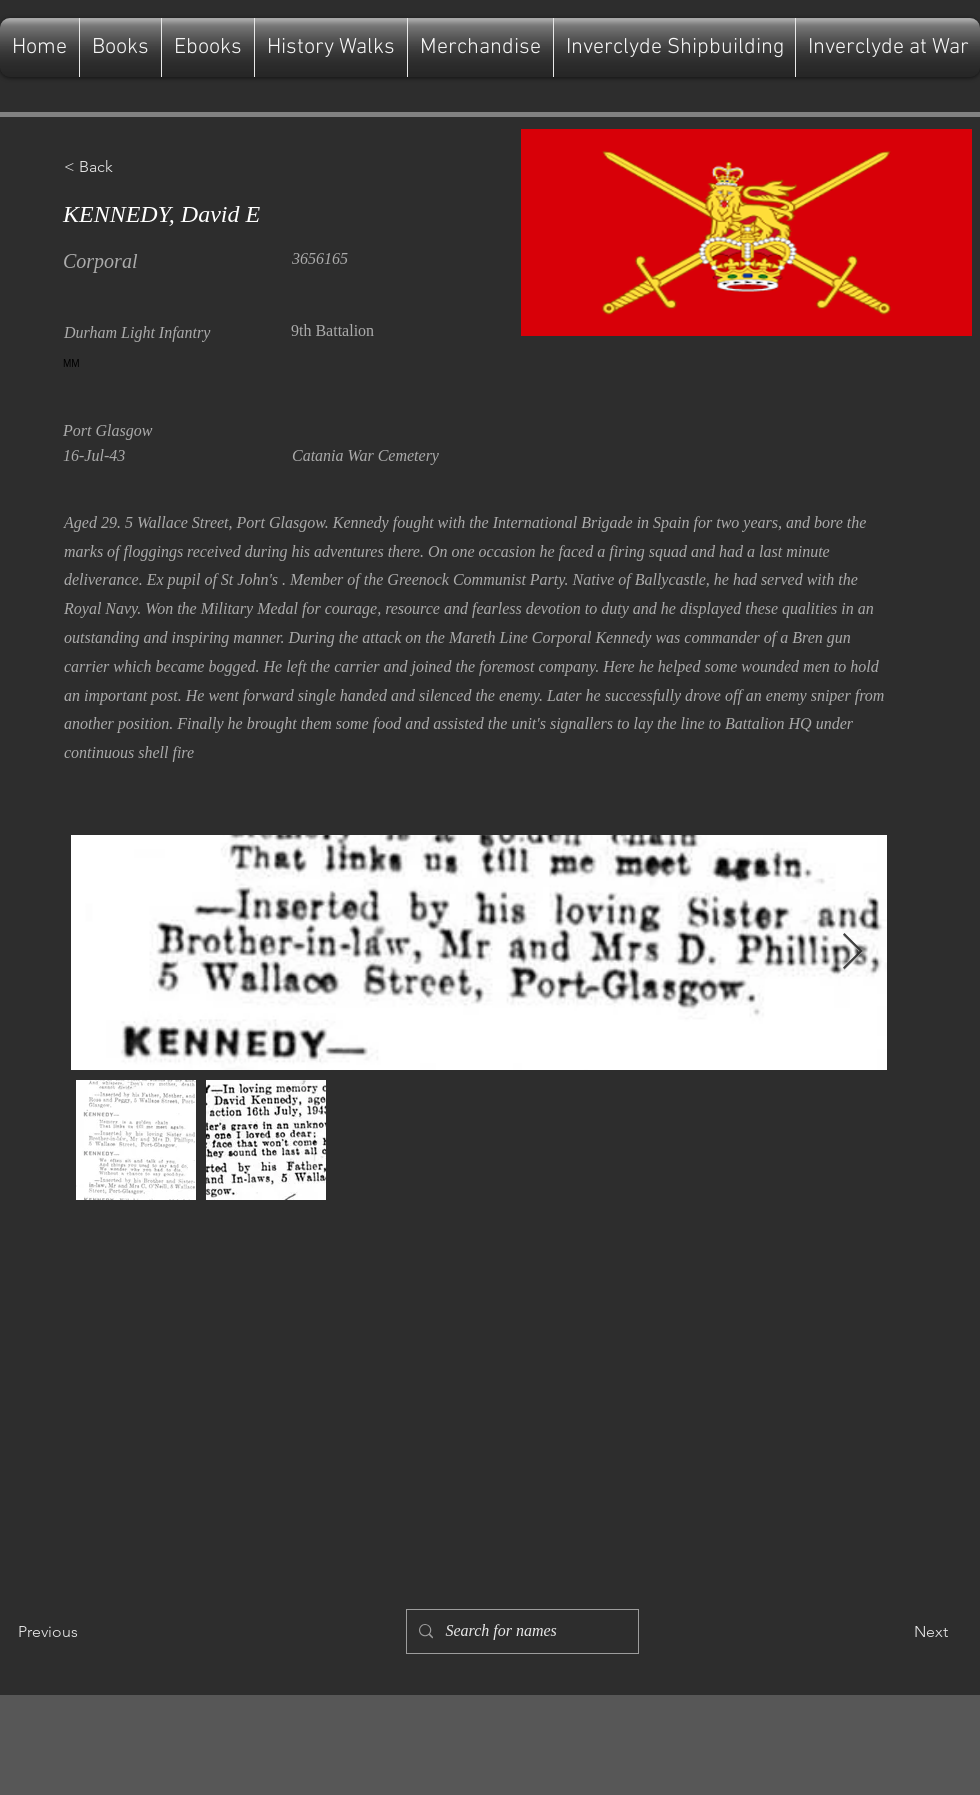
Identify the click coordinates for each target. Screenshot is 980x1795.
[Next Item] (852, 952)
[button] (130, 167)
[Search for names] (520, 1631)
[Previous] (84, 1632)
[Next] (898, 1632)
